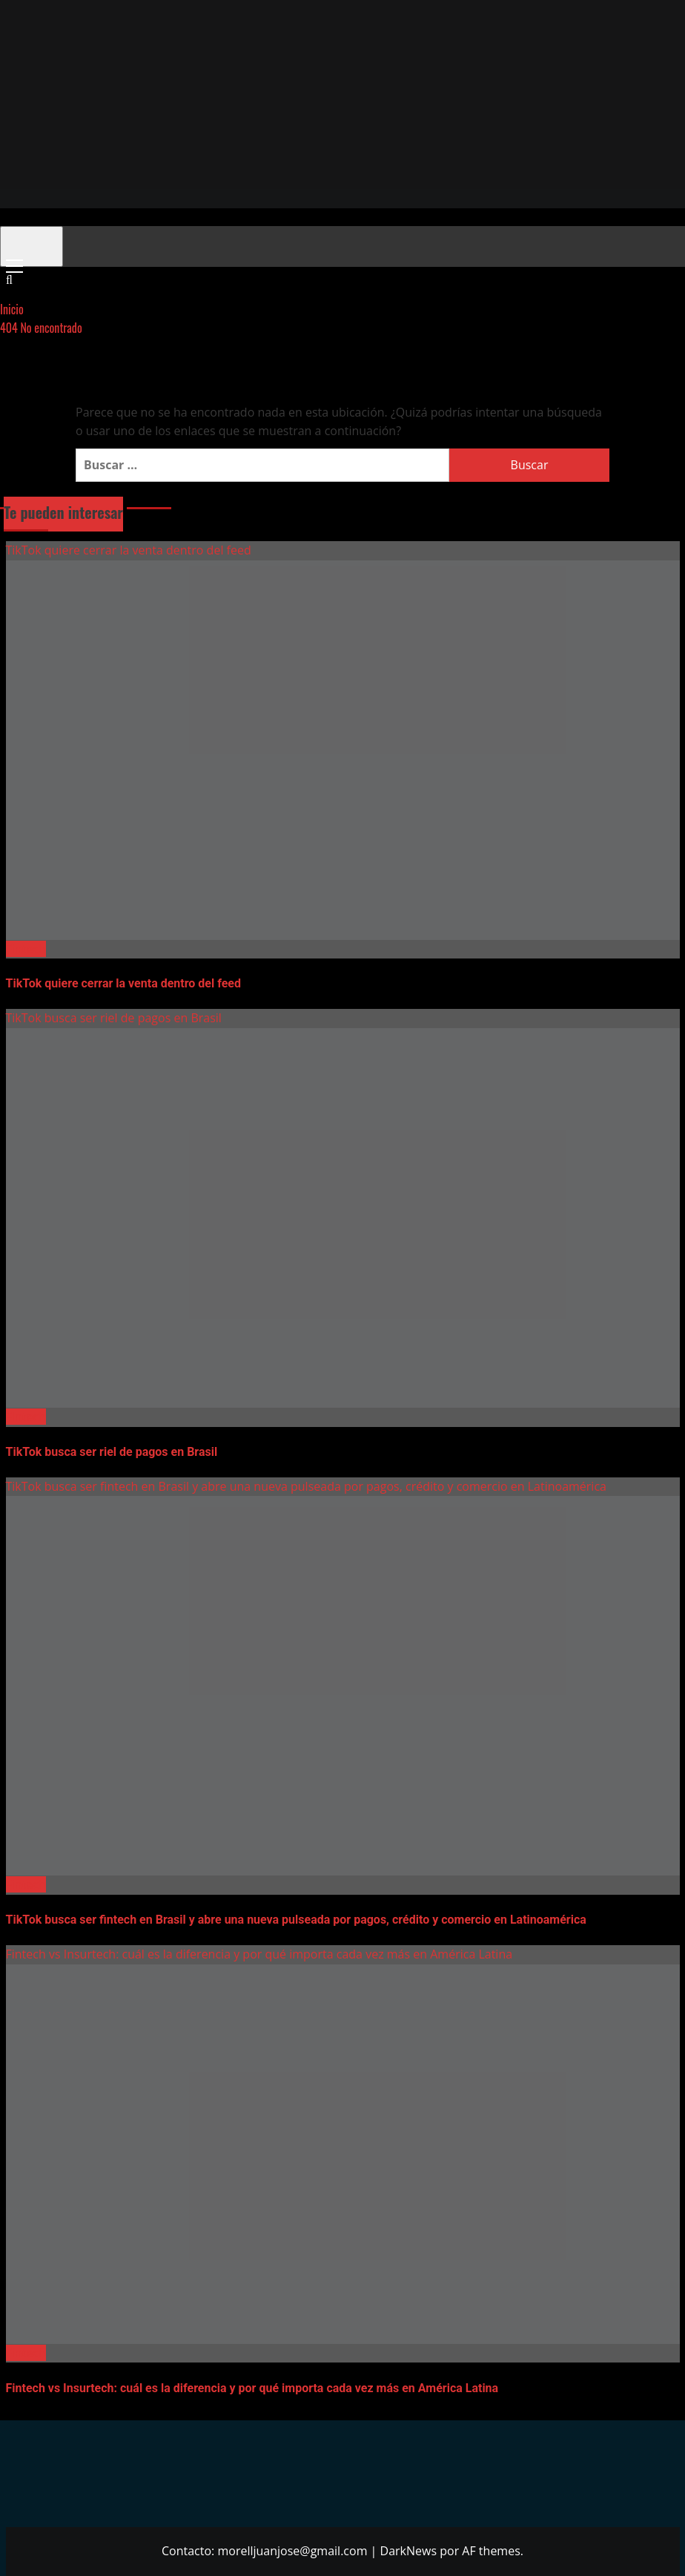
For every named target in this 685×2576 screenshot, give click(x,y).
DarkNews (408, 2551)
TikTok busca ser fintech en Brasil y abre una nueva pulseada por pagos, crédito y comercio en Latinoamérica (306, 1486)
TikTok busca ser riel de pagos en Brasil (114, 1018)
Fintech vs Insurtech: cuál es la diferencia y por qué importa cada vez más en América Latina (259, 1954)
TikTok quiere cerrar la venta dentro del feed (128, 550)
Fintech (26, 949)
